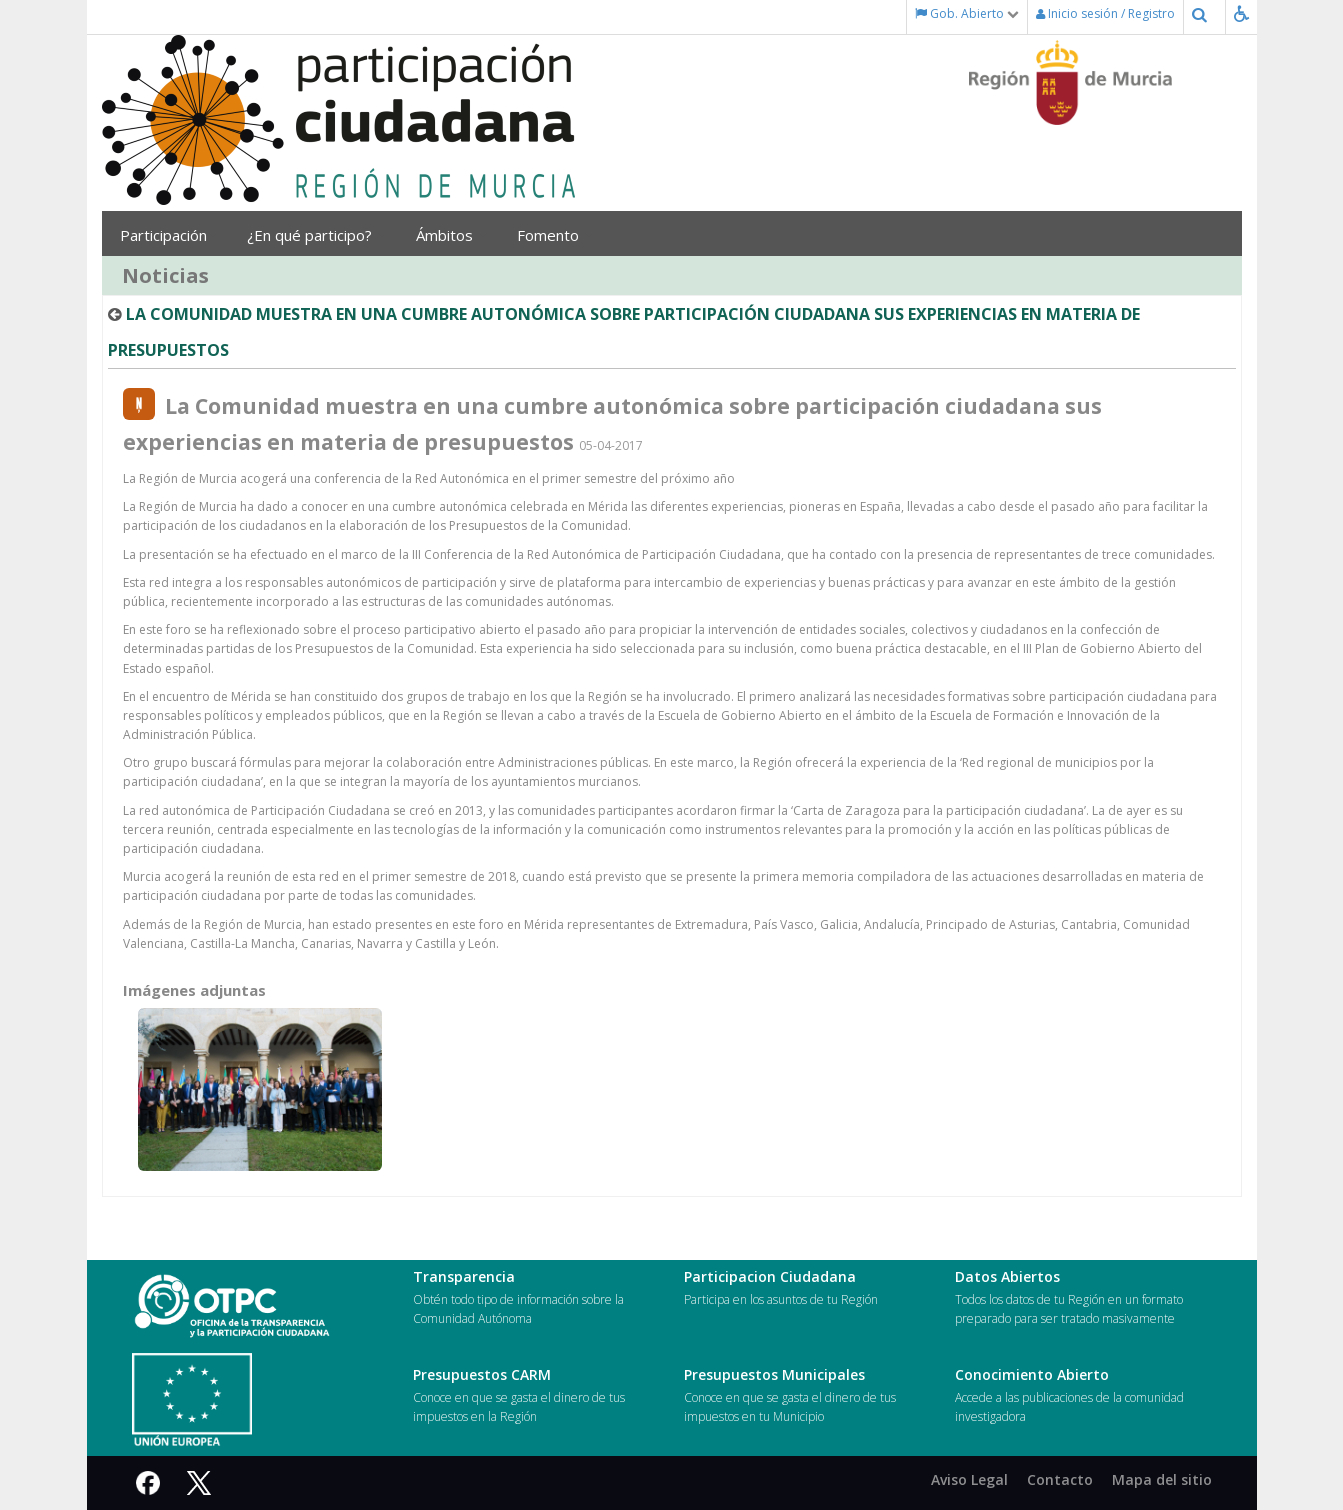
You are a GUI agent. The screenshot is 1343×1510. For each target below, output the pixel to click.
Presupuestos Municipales (774, 1374)
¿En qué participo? (316, 235)
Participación (168, 235)
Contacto (1060, 1479)
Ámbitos (451, 235)
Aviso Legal (969, 1479)
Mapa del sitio (1162, 1479)
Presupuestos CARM (482, 1374)
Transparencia (464, 1276)
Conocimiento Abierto (1032, 1374)
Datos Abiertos (1007, 1276)
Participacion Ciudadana (770, 1276)
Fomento (555, 235)
